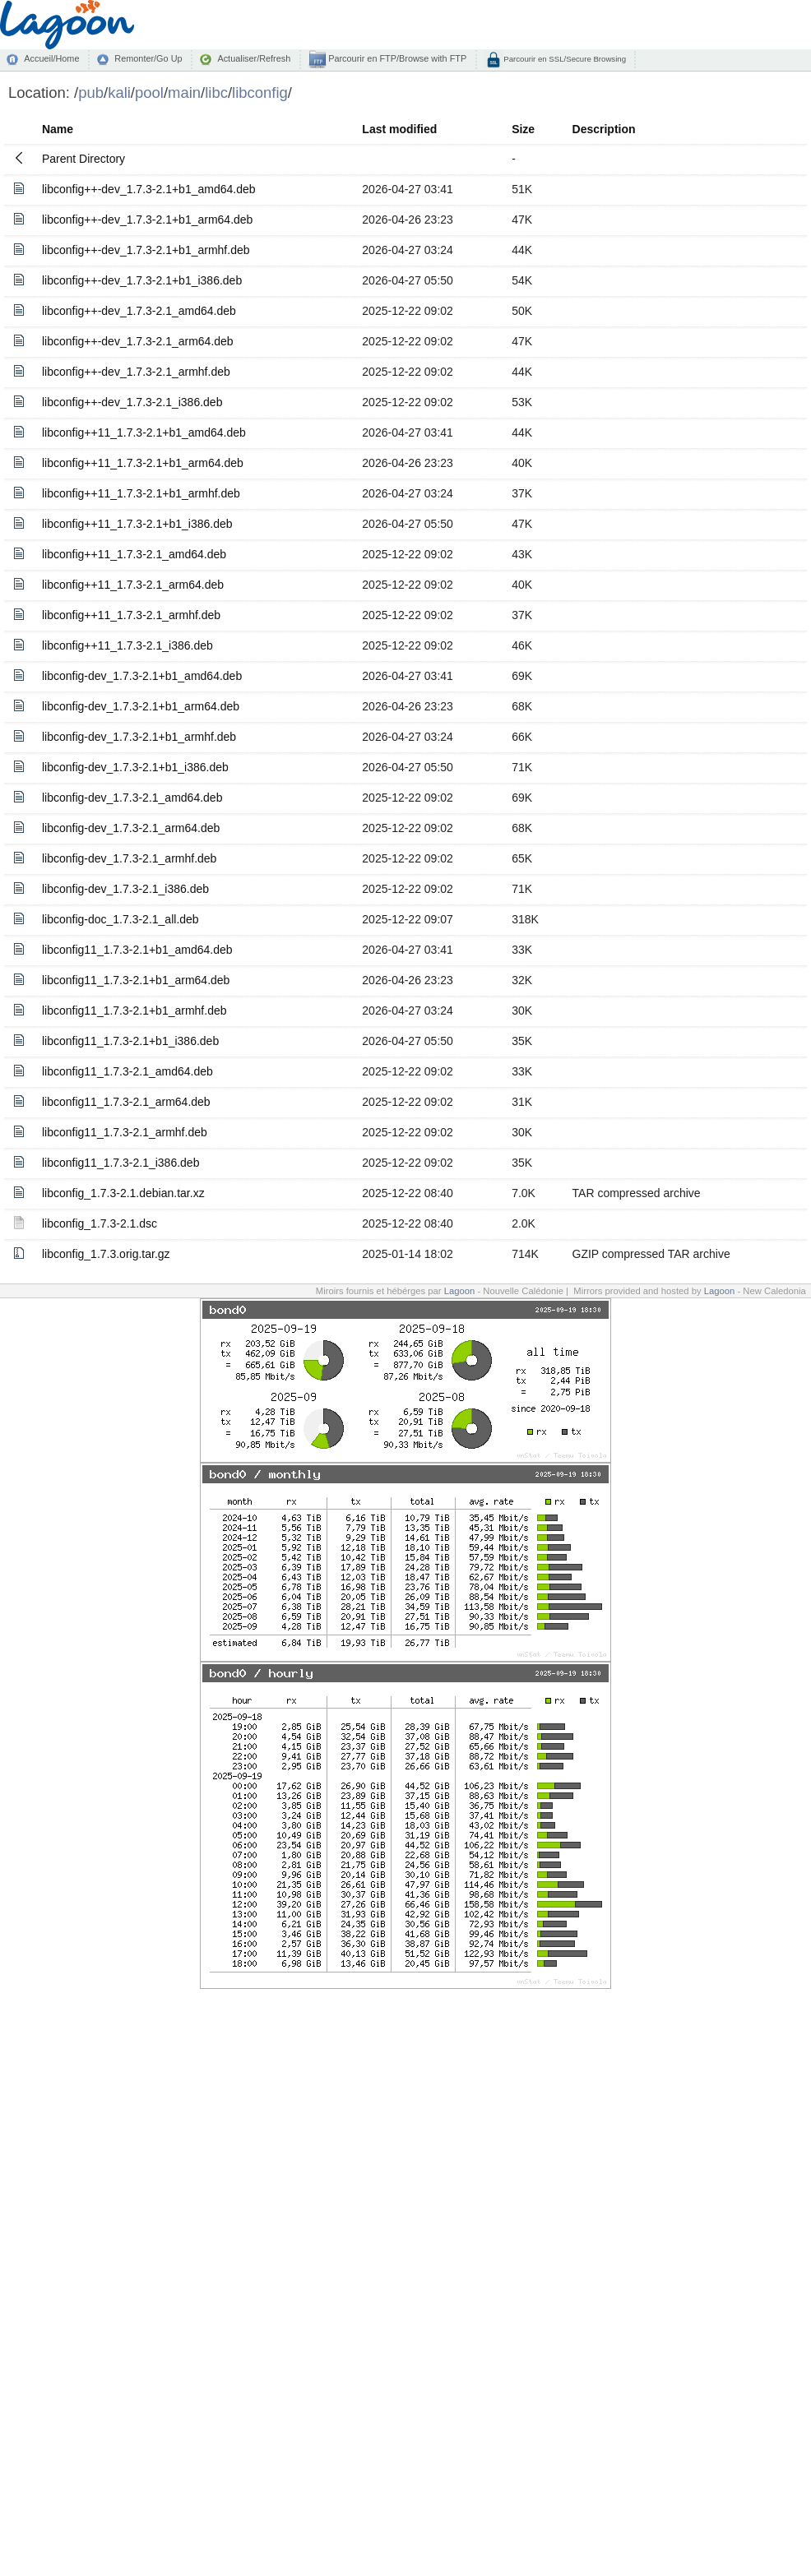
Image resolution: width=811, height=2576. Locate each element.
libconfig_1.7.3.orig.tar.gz (106, 1253)
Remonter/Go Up (148, 58)
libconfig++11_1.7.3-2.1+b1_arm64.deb (142, 462)
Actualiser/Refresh (253, 58)
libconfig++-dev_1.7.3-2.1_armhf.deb (136, 371)
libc (216, 92)
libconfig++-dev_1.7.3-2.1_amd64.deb (139, 310)
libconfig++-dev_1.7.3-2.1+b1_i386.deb (142, 280)
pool (149, 92)
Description (604, 129)
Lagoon (459, 1291)
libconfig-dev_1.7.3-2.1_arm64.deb (131, 828)
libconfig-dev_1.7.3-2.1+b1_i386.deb (135, 767)
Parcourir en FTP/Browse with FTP (396, 58)
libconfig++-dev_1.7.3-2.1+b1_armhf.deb (146, 250)
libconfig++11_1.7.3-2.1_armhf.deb (131, 615)
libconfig (260, 92)
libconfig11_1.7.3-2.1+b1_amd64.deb (137, 949)
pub (91, 92)
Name (57, 129)
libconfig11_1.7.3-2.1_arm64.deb (126, 1101)
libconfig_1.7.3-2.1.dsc (99, 1223)
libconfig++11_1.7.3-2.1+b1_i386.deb (137, 523)
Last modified (399, 129)
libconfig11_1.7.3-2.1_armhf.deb (124, 1132)
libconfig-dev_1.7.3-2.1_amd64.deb (132, 797)
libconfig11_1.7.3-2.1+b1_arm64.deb (135, 980)
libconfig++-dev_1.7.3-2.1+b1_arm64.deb (147, 219)
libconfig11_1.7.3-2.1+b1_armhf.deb (134, 1010)
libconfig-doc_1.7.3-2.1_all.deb (120, 919)
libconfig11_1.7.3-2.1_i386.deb (121, 1162)
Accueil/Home (51, 58)
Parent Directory (83, 158)
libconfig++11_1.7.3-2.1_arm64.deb (133, 584)
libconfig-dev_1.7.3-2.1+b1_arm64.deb (140, 706)
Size (523, 129)
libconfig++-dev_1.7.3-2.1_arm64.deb (138, 341)
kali (119, 92)
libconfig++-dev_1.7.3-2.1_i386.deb (132, 402)
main (184, 92)
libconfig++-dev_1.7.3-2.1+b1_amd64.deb (149, 189)
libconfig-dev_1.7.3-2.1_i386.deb (125, 888)
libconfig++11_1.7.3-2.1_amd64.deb (134, 554)
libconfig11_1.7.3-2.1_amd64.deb (127, 1071)
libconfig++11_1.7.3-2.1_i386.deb (127, 645)
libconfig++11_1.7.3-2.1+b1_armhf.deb (141, 493)
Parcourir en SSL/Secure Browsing (564, 58)
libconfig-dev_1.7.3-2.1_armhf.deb (129, 858)
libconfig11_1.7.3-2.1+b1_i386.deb (130, 1041)
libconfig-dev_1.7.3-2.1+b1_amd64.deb (142, 675)
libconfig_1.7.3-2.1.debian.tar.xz (123, 1193)
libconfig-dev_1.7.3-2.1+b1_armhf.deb (139, 736)
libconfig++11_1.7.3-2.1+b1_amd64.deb (144, 432)
